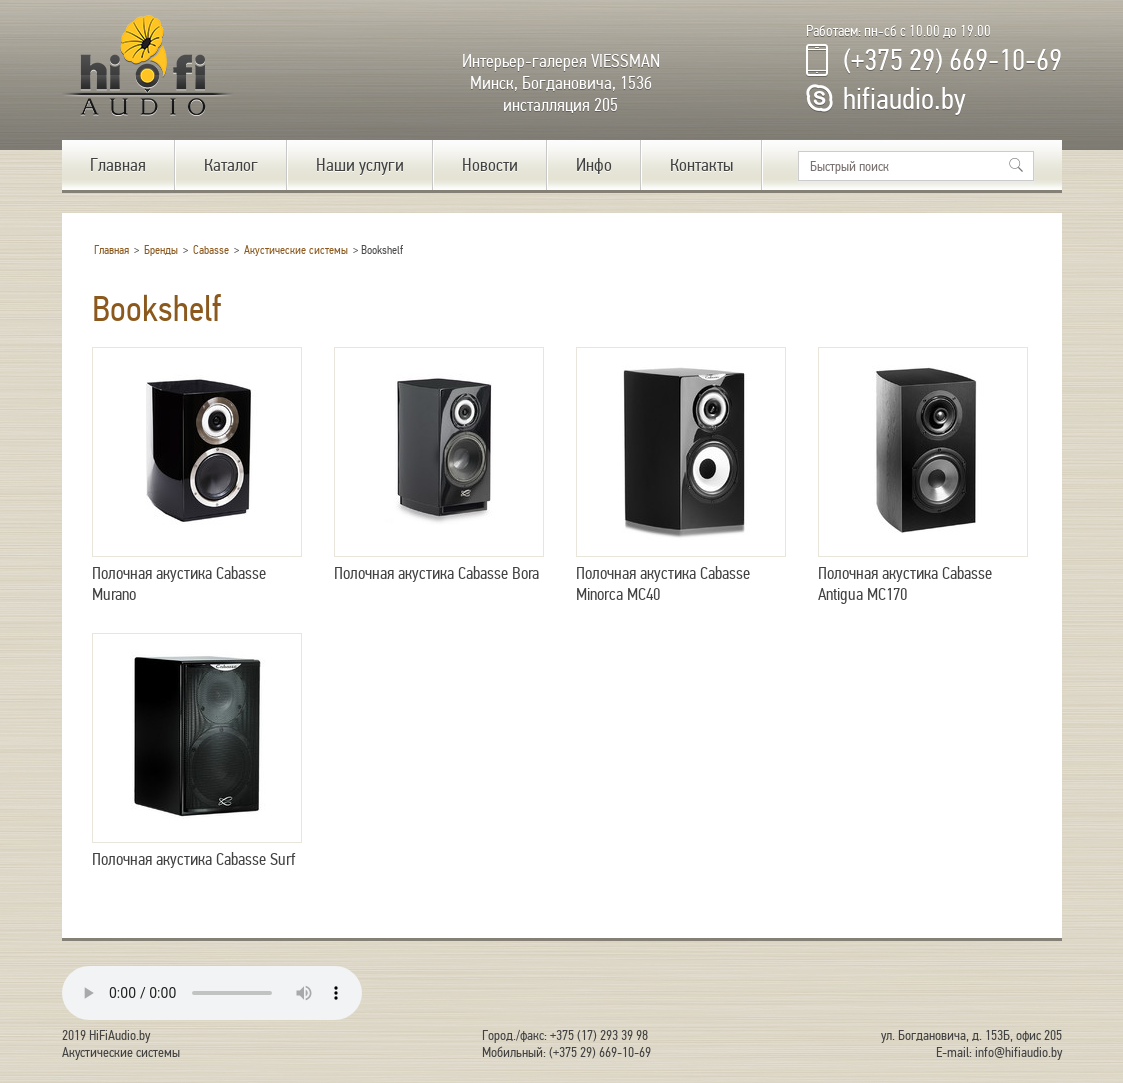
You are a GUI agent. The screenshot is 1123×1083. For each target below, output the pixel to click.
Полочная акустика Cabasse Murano (197, 476)
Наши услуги (360, 165)
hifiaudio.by (904, 99)
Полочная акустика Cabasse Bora (439, 465)
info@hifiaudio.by (1018, 1052)
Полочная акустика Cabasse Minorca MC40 (681, 476)
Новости (490, 165)
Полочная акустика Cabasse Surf (197, 751)
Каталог (231, 165)
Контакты (701, 165)
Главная (118, 165)
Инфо (594, 165)
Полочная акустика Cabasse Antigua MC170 (923, 476)
